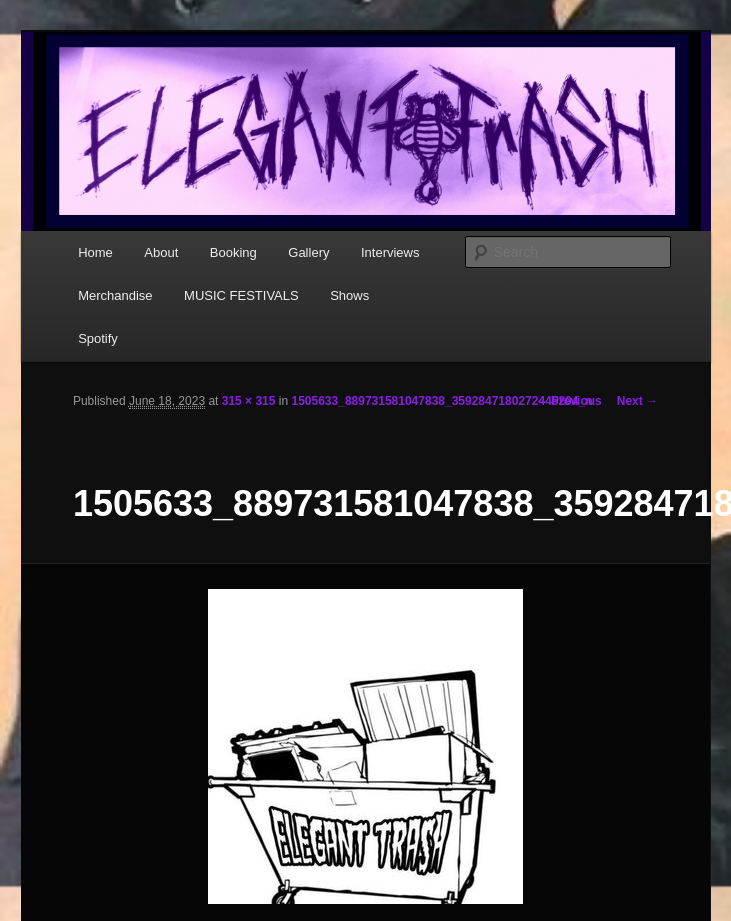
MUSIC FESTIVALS (241, 295)
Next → (637, 401)
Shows (349, 295)
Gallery (308, 252)
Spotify (98, 338)
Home (95, 252)
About (161, 252)
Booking (233, 252)
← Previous (569, 401)
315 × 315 (249, 401)
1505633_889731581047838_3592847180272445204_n (441, 401)
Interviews (390, 252)
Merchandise (115, 295)
